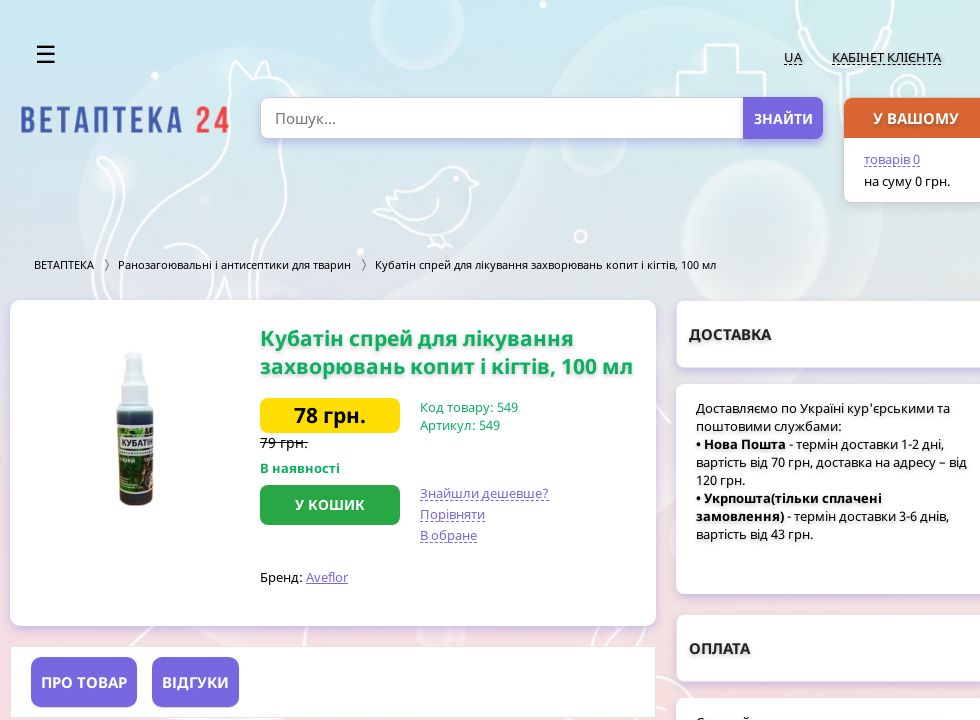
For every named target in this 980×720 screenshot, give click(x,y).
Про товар (84, 682)
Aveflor (327, 577)
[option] (135, 429)
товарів (892, 159)
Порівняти (452, 514)
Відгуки (195, 682)
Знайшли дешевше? (484, 493)
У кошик (330, 504)
